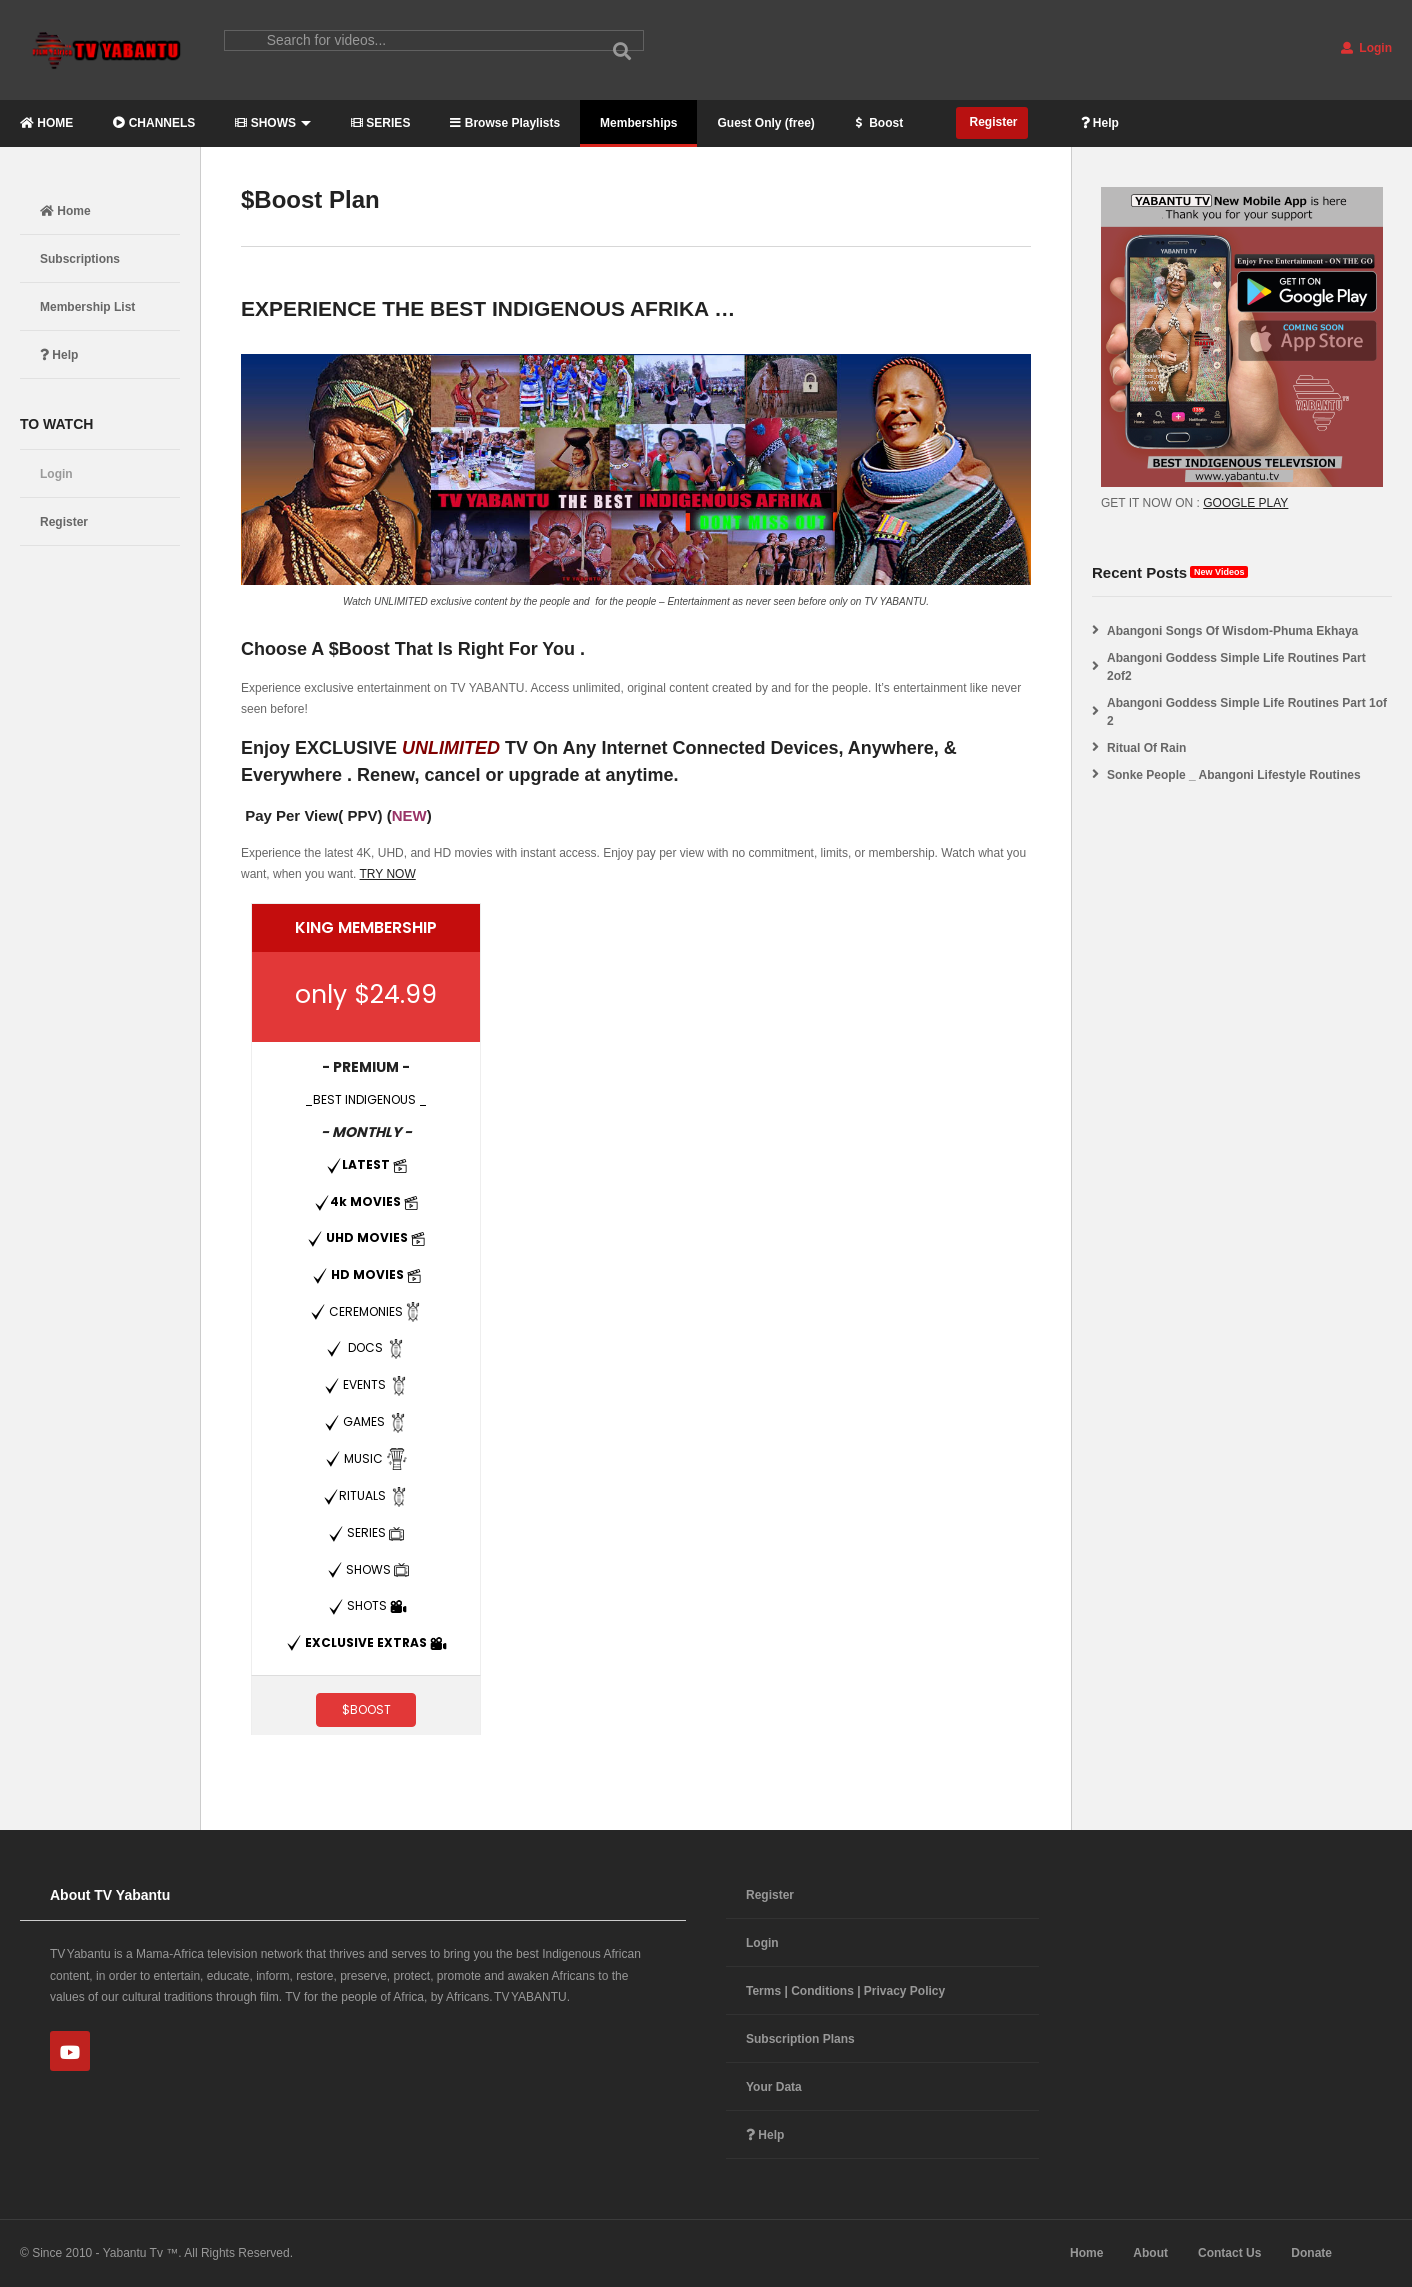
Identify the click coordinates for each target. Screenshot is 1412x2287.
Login (1366, 48)
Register (991, 122)
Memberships (638, 123)
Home (65, 211)
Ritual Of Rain (1146, 748)
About (1150, 2253)
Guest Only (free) (765, 123)
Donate (1311, 2253)
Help (1100, 123)
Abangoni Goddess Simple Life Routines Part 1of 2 (1247, 712)
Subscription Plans (800, 2039)
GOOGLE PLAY (1245, 503)
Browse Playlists (505, 123)
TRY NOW (388, 874)
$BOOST (366, 1709)
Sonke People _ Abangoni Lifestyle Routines (1234, 775)
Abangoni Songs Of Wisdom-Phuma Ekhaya (1232, 631)
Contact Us (1229, 2253)
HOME (46, 123)
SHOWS (273, 123)
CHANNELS (154, 123)
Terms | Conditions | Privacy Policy (845, 1991)
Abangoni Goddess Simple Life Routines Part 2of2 (1236, 667)
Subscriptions (80, 259)
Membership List (87, 307)
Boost (879, 123)
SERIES (380, 123)
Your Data (774, 2087)
